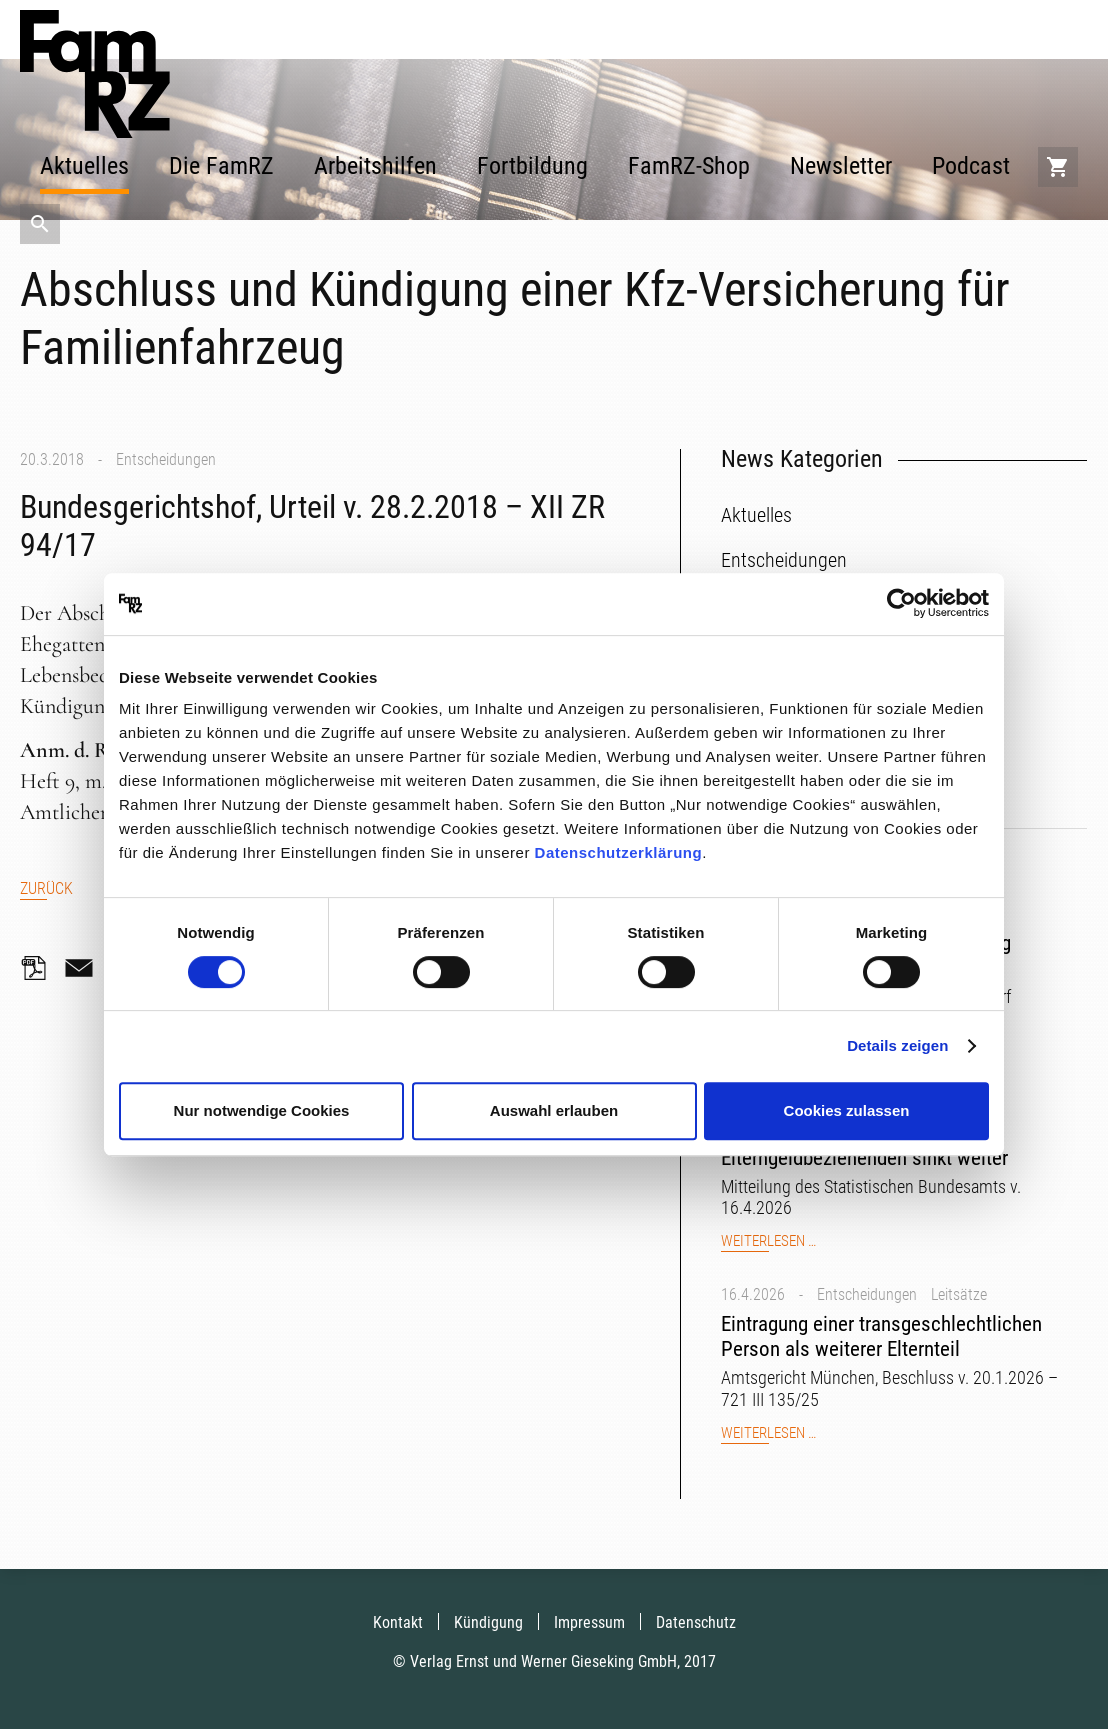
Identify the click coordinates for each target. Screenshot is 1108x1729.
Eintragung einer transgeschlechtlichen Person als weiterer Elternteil (881, 1336)
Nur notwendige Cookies (262, 1110)
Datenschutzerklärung (619, 852)
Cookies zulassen (847, 1110)
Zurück (46, 888)
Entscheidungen (166, 459)
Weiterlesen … (768, 1241)
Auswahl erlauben (554, 1110)
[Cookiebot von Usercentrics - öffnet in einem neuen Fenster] (901, 604)
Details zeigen (897, 1045)
